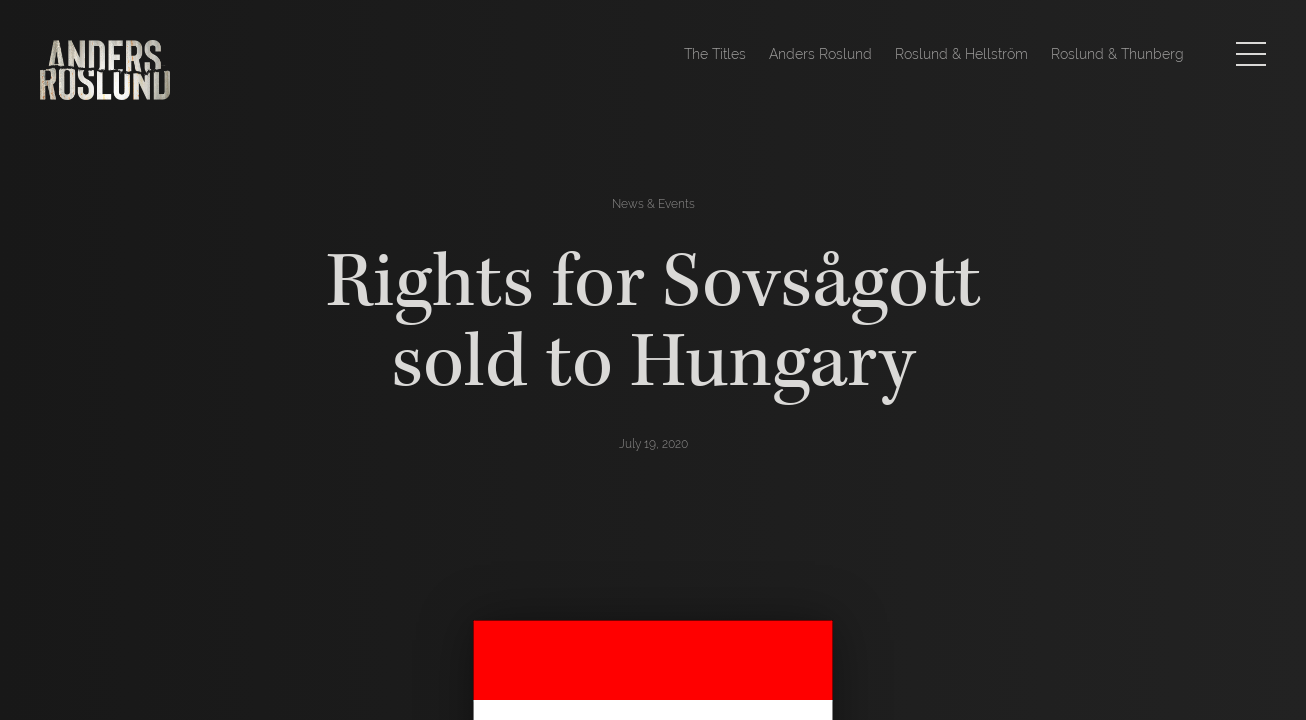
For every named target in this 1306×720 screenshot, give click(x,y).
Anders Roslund (820, 54)
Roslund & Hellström (961, 54)
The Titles (715, 54)
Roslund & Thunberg (1117, 54)
